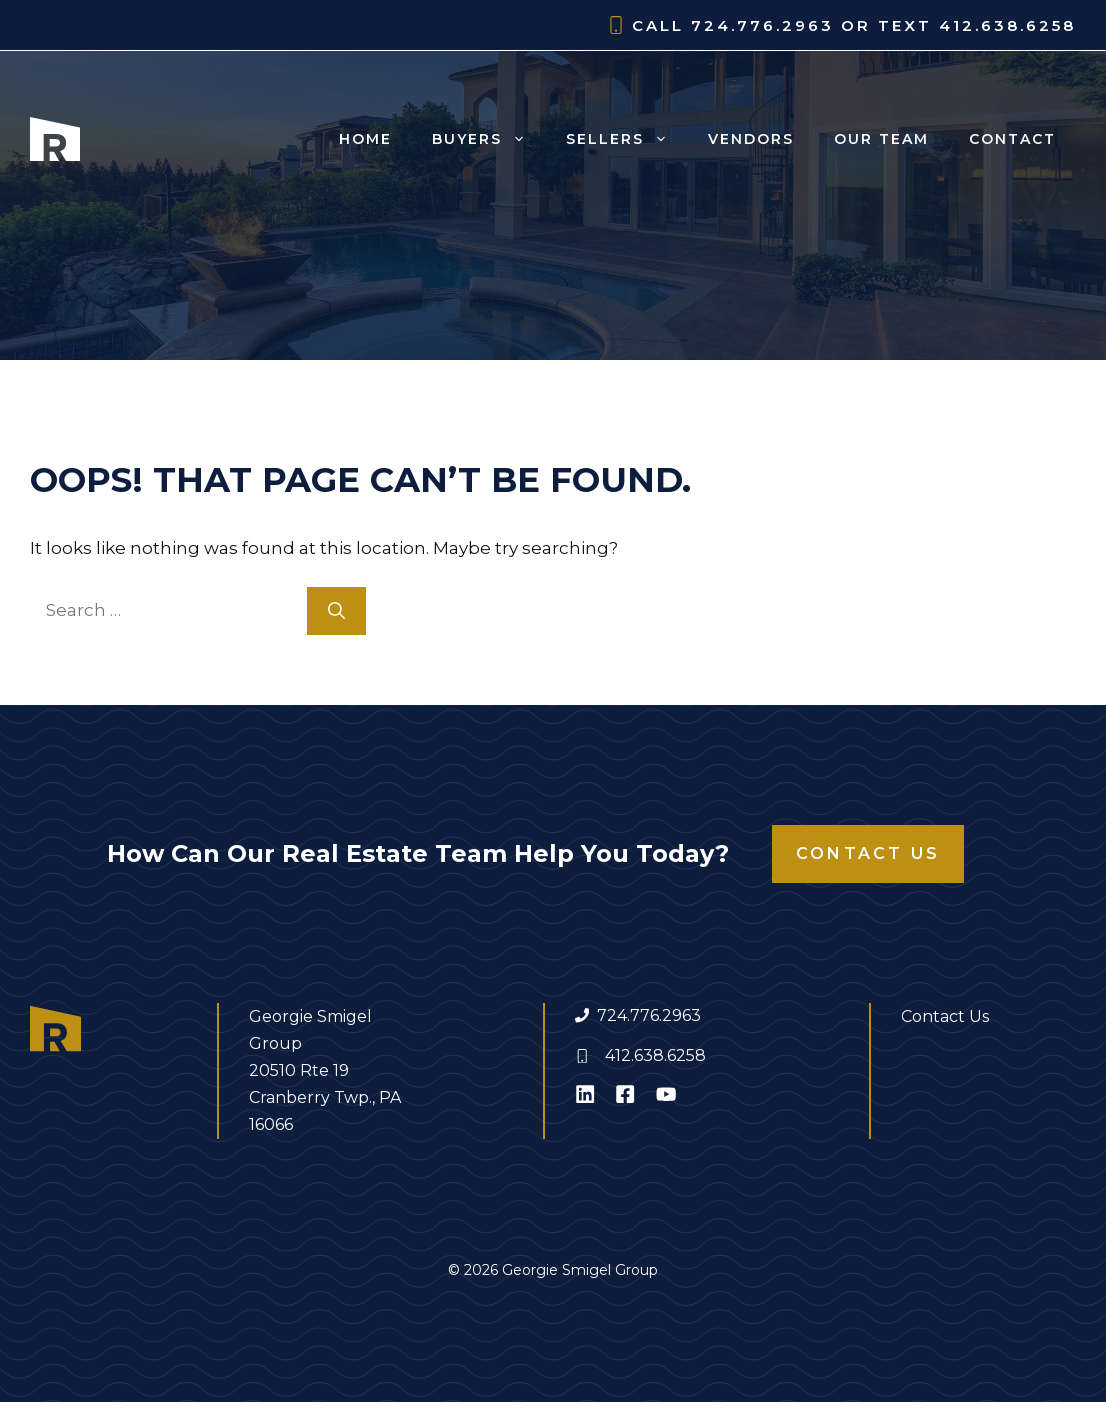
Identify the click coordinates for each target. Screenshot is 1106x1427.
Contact (1012, 139)
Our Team (881, 139)
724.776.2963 (649, 1015)
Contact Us (868, 853)
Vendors (751, 139)
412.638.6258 (655, 1055)
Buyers (489, 139)
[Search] (336, 611)
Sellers (627, 139)
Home (365, 139)
